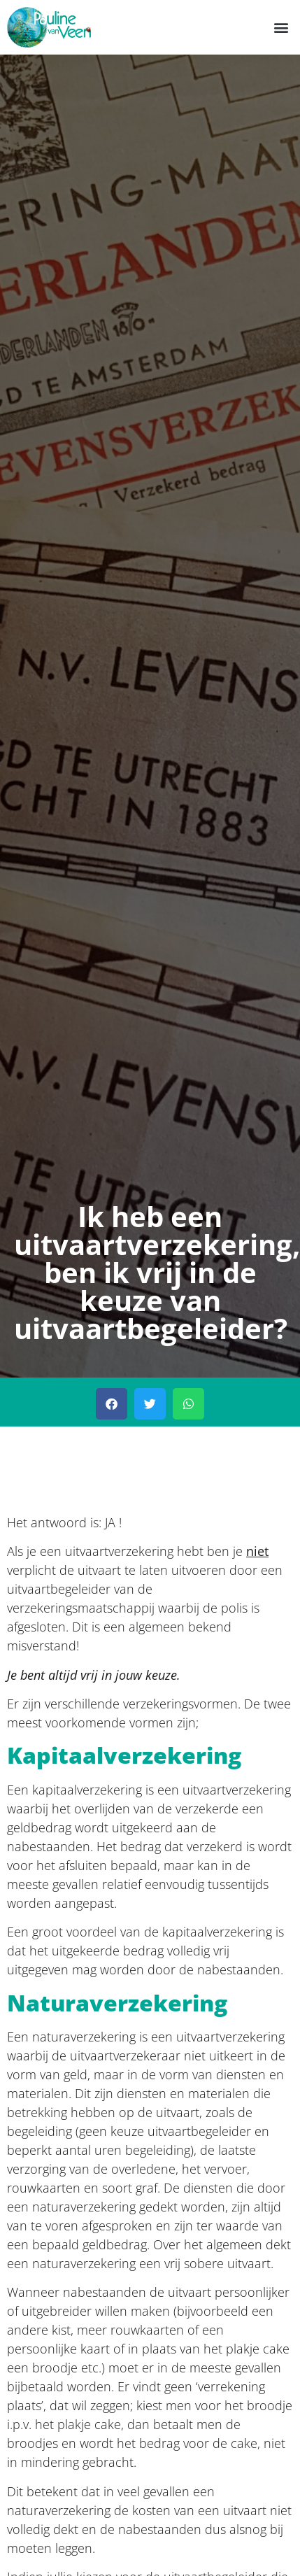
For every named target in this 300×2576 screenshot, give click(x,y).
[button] (281, 26)
